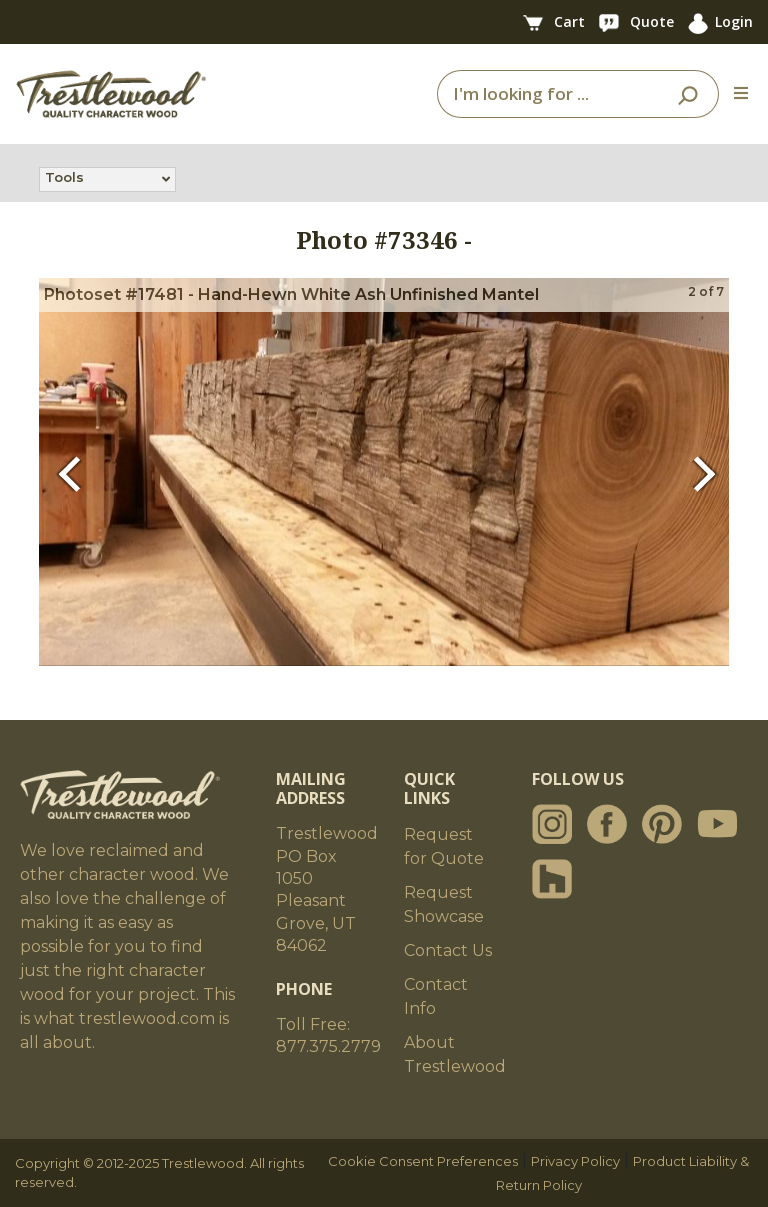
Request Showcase (444, 904)
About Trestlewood (455, 1054)
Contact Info (436, 996)
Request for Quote (444, 846)
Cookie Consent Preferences (423, 1161)
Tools (64, 179)
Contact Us (448, 950)
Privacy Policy (575, 1161)
